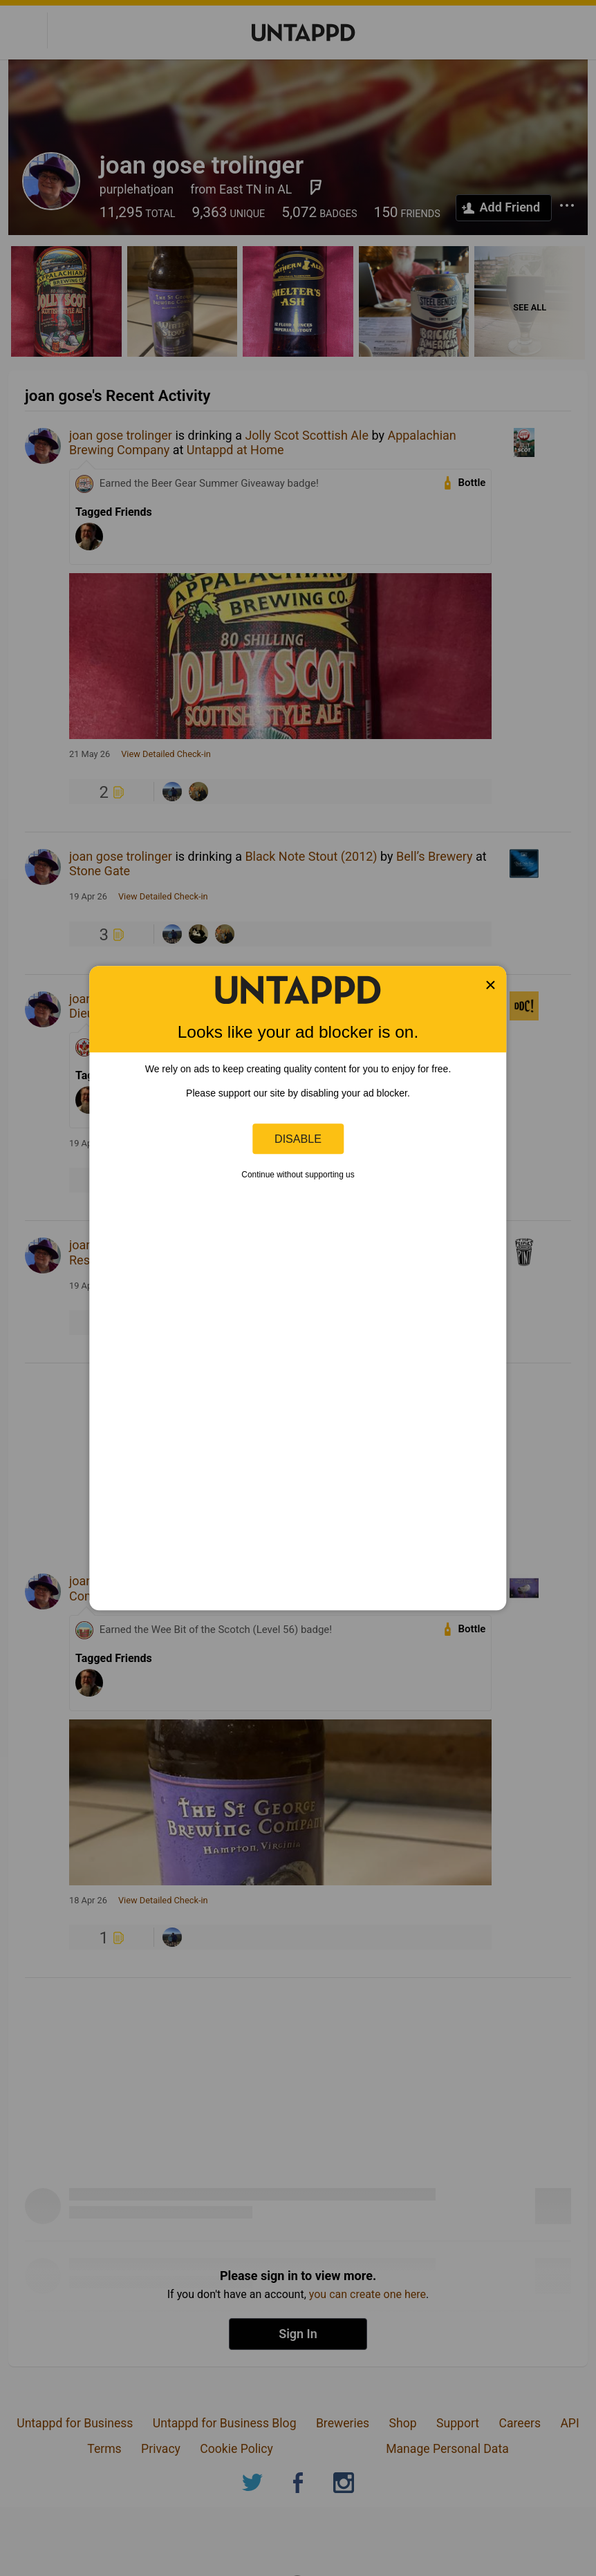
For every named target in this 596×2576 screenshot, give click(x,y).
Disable (298, 1138)
